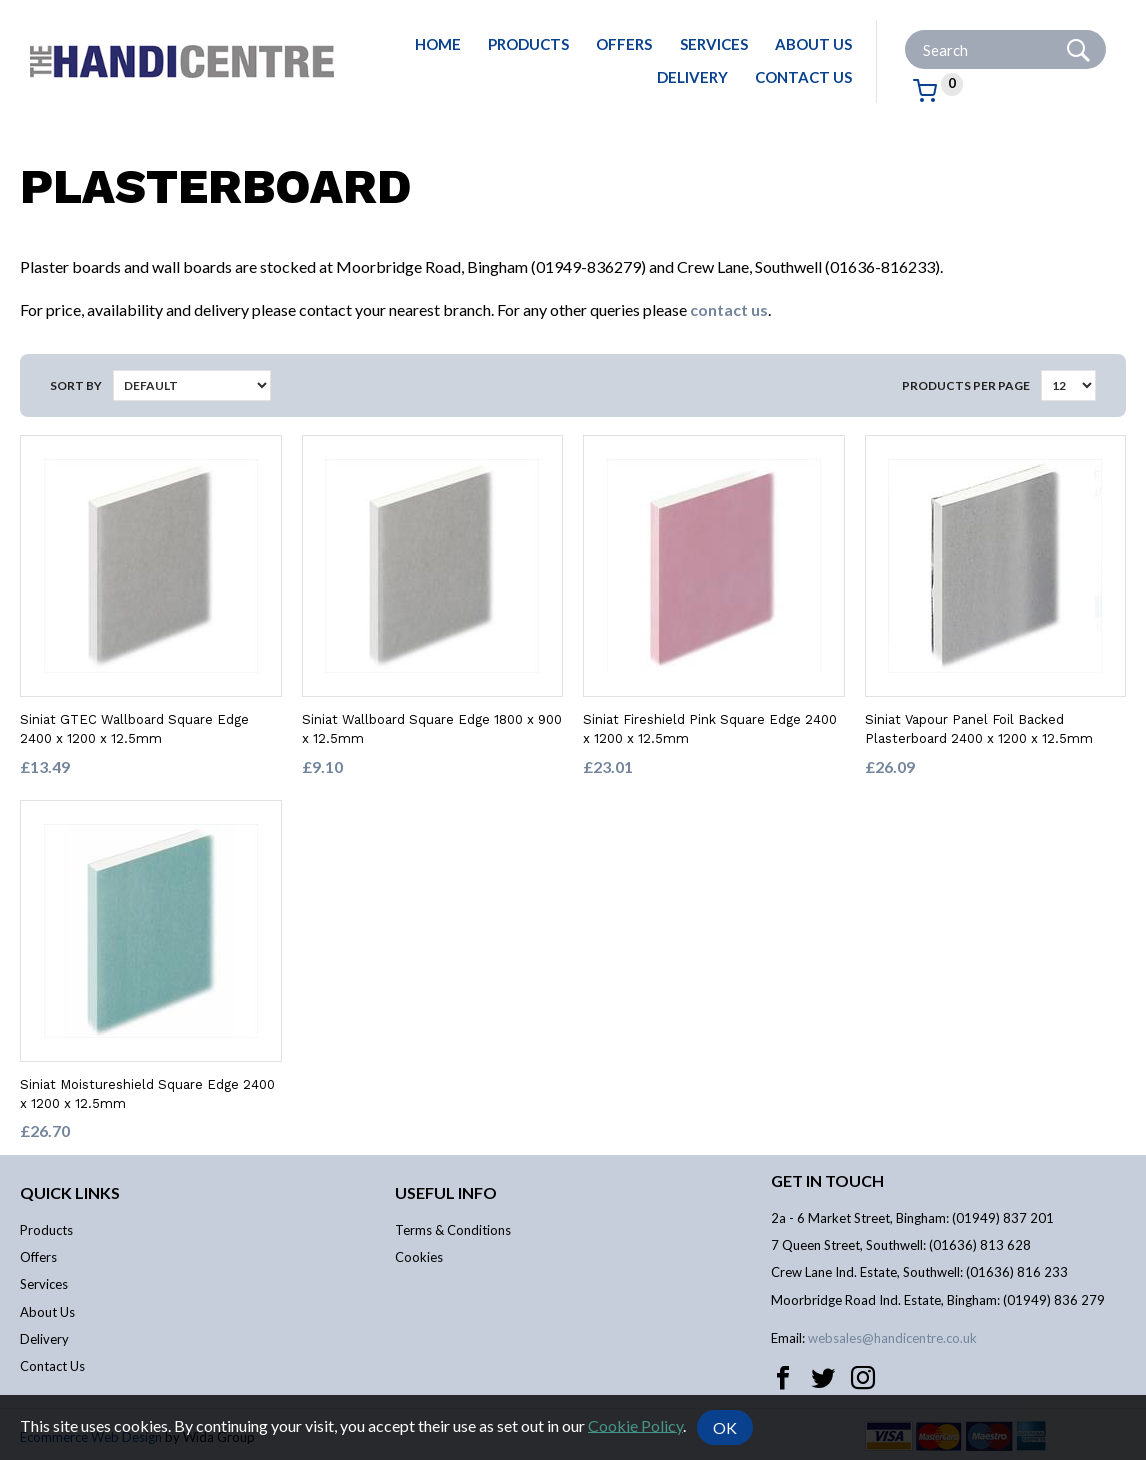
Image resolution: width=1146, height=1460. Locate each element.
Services (714, 44)
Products (528, 44)
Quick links (70, 1192)
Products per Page (966, 385)
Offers (624, 44)
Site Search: (905, 30)
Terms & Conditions (453, 1230)
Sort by (76, 385)
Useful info (446, 1192)
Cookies (419, 1257)
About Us (813, 44)
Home (438, 44)
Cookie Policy (635, 1424)
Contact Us (803, 77)
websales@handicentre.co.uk (892, 1338)
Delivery (692, 77)
